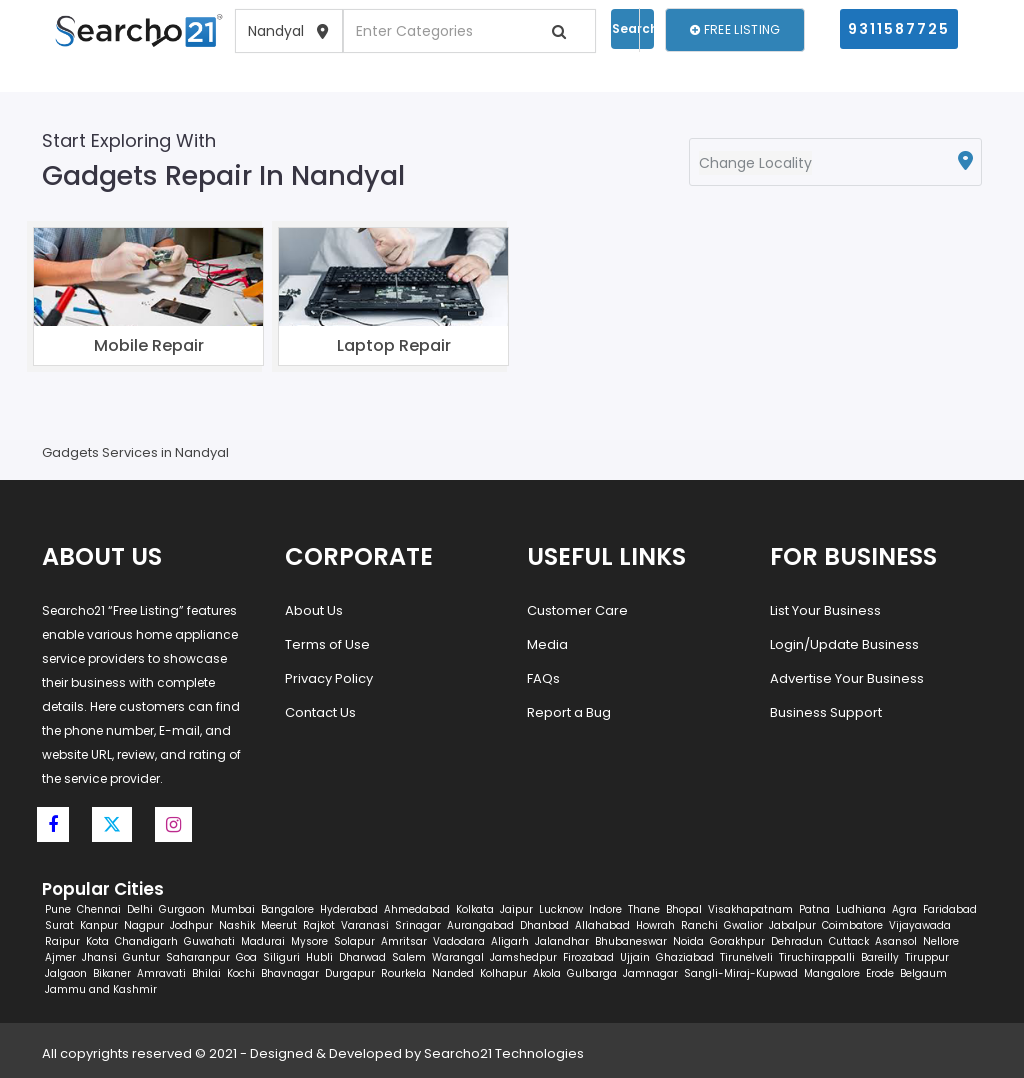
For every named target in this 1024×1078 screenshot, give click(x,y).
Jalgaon (66, 973)
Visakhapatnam (750, 909)
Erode (880, 973)
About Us (314, 610)
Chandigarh (146, 941)
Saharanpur (198, 957)
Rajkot (319, 925)
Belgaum (923, 973)
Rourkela (403, 973)
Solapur (354, 941)
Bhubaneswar (631, 941)
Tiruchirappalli (817, 957)
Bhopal (684, 909)
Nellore (941, 941)
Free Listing (735, 29)
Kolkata (475, 909)
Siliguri (281, 957)
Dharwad (362, 957)
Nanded (453, 973)
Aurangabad (480, 925)
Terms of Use (327, 644)
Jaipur (516, 909)
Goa (246, 957)
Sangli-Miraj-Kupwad (741, 973)
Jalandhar (562, 941)
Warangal (458, 957)
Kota (97, 941)
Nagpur (144, 925)
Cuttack (849, 941)
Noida (688, 941)
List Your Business (825, 610)
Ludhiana (861, 909)
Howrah (655, 925)
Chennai (99, 909)
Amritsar (404, 941)
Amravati (161, 973)
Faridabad (950, 909)
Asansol (896, 941)
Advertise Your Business (847, 678)
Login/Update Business (844, 644)
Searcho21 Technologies (504, 1053)
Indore (605, 909)
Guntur (141, 957)
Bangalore (287, 909)
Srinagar (418, 925)
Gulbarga (592, 973)
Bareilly (880, 957)
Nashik (237, 925)
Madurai (263, 941)
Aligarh (510, 941)
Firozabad (588, 957)
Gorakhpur (737, 941)
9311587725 (899, 29)
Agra (904, 909)
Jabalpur (792, 925)
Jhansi (99, 957)
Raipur (62, 941)
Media (547, 644)
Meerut (279, 925)
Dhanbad (544, 925)
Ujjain (635, 957)
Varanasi (365, 925)
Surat (59, 925)
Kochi (241, 973)
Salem (409, 957)
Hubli (319, 957)
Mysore (309, 941)
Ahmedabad (417, 909)
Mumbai (233, 909)
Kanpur (99, 925)
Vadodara (459, 941)
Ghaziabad (685, 957)
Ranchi (699, 925)
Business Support (826, 712)
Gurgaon (182, 909)
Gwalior (743, 925)
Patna (814, 909)
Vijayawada (920, 925)
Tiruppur (927, 957)
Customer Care (577, 610)
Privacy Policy (329, 678)
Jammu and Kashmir (101, 989)
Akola (547, 973)
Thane (644, 909)
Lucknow (561, 909)
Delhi (140, 909)
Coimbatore (852, 925)
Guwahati (209, 941)
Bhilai (206, 973)
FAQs (543, 678)
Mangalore (832, 973)
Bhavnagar (290, 973)
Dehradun (797, 941)
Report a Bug (569, 712)
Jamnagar (650, 973)
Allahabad (602, 925)
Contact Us (320, 712)
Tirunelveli (746, 957)
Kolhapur (503, 973)
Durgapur (350, 973)
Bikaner (112, 973)
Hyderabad (349, 909)
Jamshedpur (523, 957)
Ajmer (60, 957)
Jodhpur (191, 925)
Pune (58, 909)
